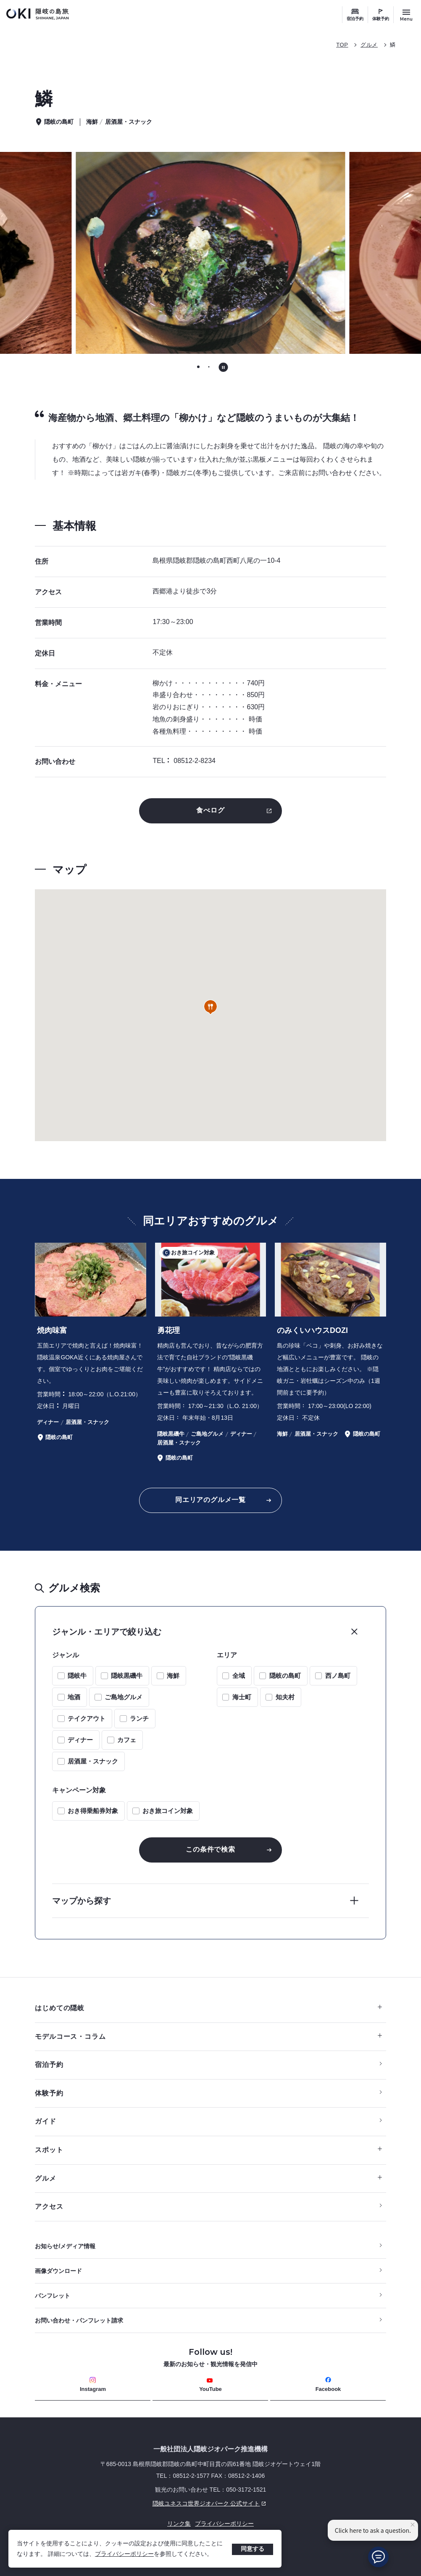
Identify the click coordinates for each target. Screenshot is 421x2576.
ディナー (80, 1739)
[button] (210, 1007)
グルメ (369, 45)
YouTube (210, 2384)
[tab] (198, 366)
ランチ (139, 1718)
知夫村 (285, 1697)
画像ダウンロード (58, 2271)
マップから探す (81, 1900)
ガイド (45, 2121)
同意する (252, 2548)
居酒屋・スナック (93, 1761)
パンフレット (52, 2295)
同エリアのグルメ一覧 (210, 1499)
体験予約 (380, 18)
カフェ (126, 1739)
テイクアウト (86, 1718)
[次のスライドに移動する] (368, 252)
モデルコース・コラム (208, 2036)
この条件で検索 (210, 1849)
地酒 (74, 1697)
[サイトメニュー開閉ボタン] (406, 14)
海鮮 (173, 1675)
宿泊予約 (355, 18)
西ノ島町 (337, 1675)
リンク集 (179, 2523)
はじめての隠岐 (208, 2008)
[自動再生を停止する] (223, 367)
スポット (208, 2149)
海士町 (241, 1697)
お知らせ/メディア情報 (65, 2246)
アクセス (49, 2206)
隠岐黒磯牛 (126, 1675)
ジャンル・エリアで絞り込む (106, 1631)
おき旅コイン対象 (167, 1810)
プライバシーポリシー (124, 2553)
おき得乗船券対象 (93, 1810)
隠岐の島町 (285, 1675)
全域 (238, 1675)
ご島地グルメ (123, 1697)
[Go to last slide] (52, 252)
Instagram (93, 2384)
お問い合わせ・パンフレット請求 (79, 2320)
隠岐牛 (77, 1675)
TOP (342, 45)
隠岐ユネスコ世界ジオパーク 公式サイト (151, 2503)
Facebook (328, 2384)
